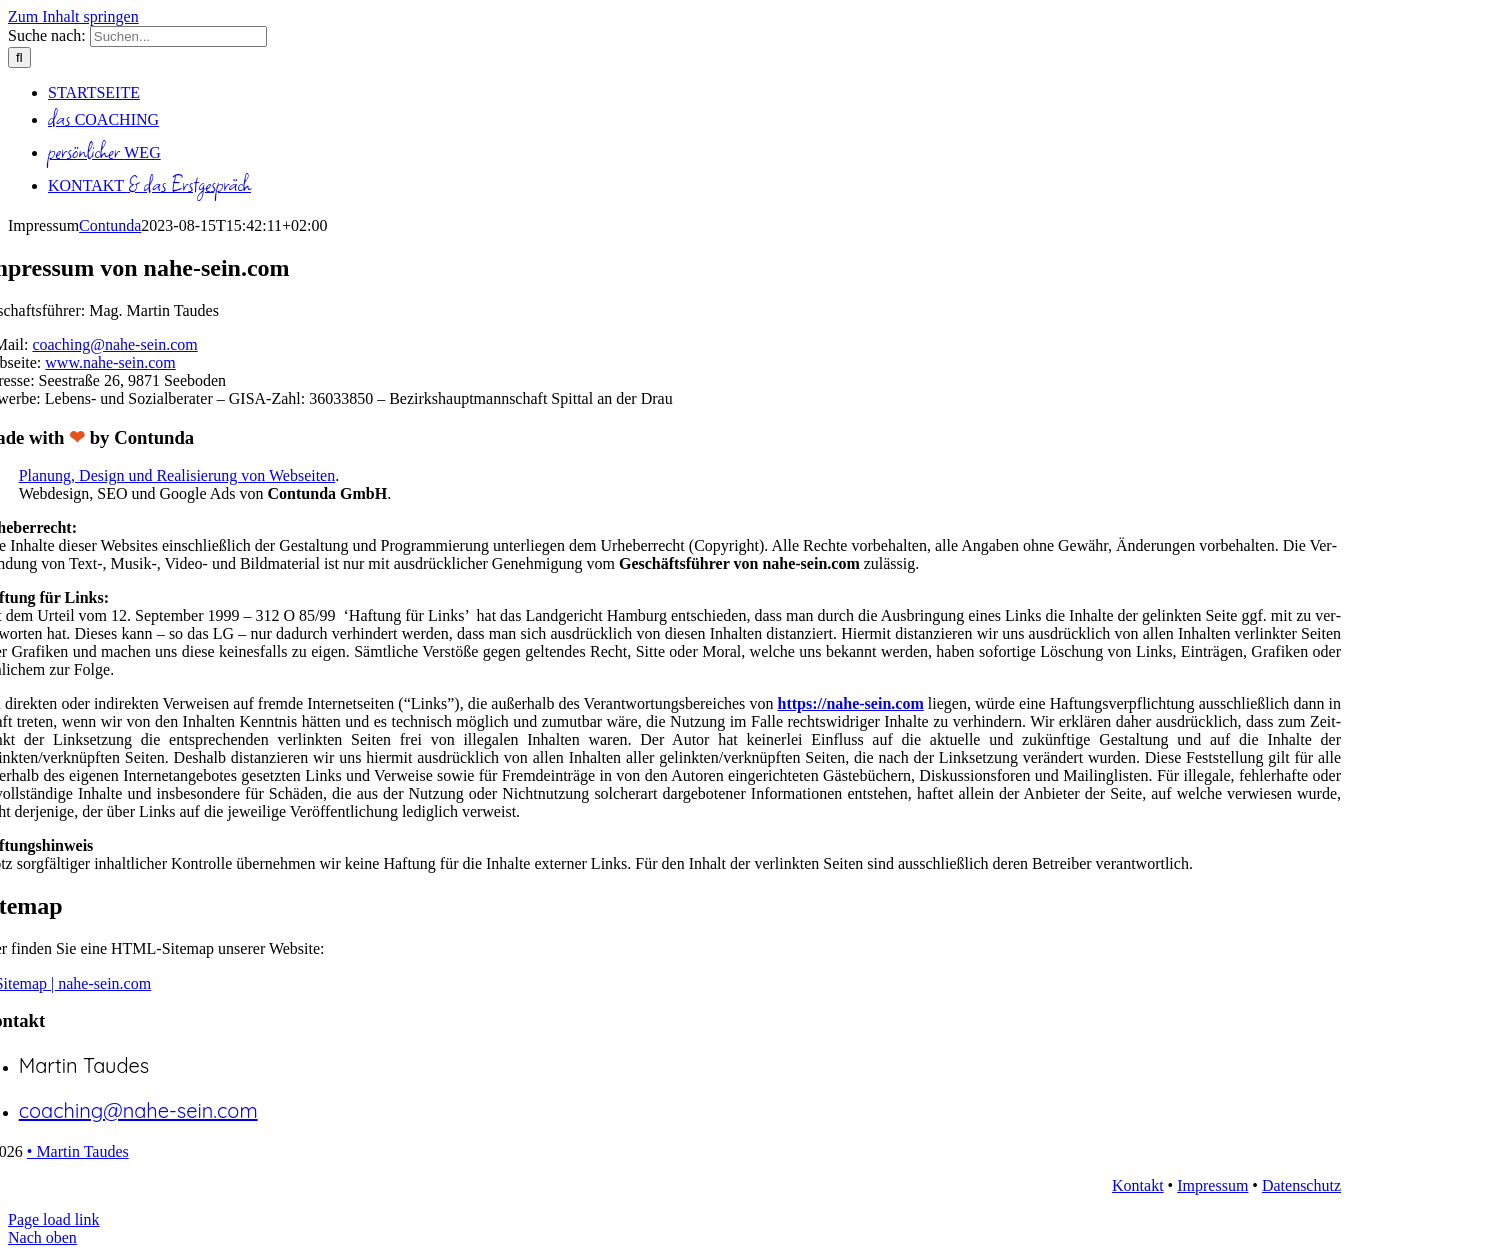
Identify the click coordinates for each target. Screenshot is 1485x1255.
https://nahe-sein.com (850, 703)
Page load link (54, 1219)
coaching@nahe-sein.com (114, 344)
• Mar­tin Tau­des (78, 1151)
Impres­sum (1212, 1185)
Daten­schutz (1301, 1185)
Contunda (110, 225)
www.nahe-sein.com (110, 362)
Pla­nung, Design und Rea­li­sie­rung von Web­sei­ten (177, 475)
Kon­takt (1138, 1185)
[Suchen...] (178, 36)
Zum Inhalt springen (73, 16)
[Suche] (19, 57)
